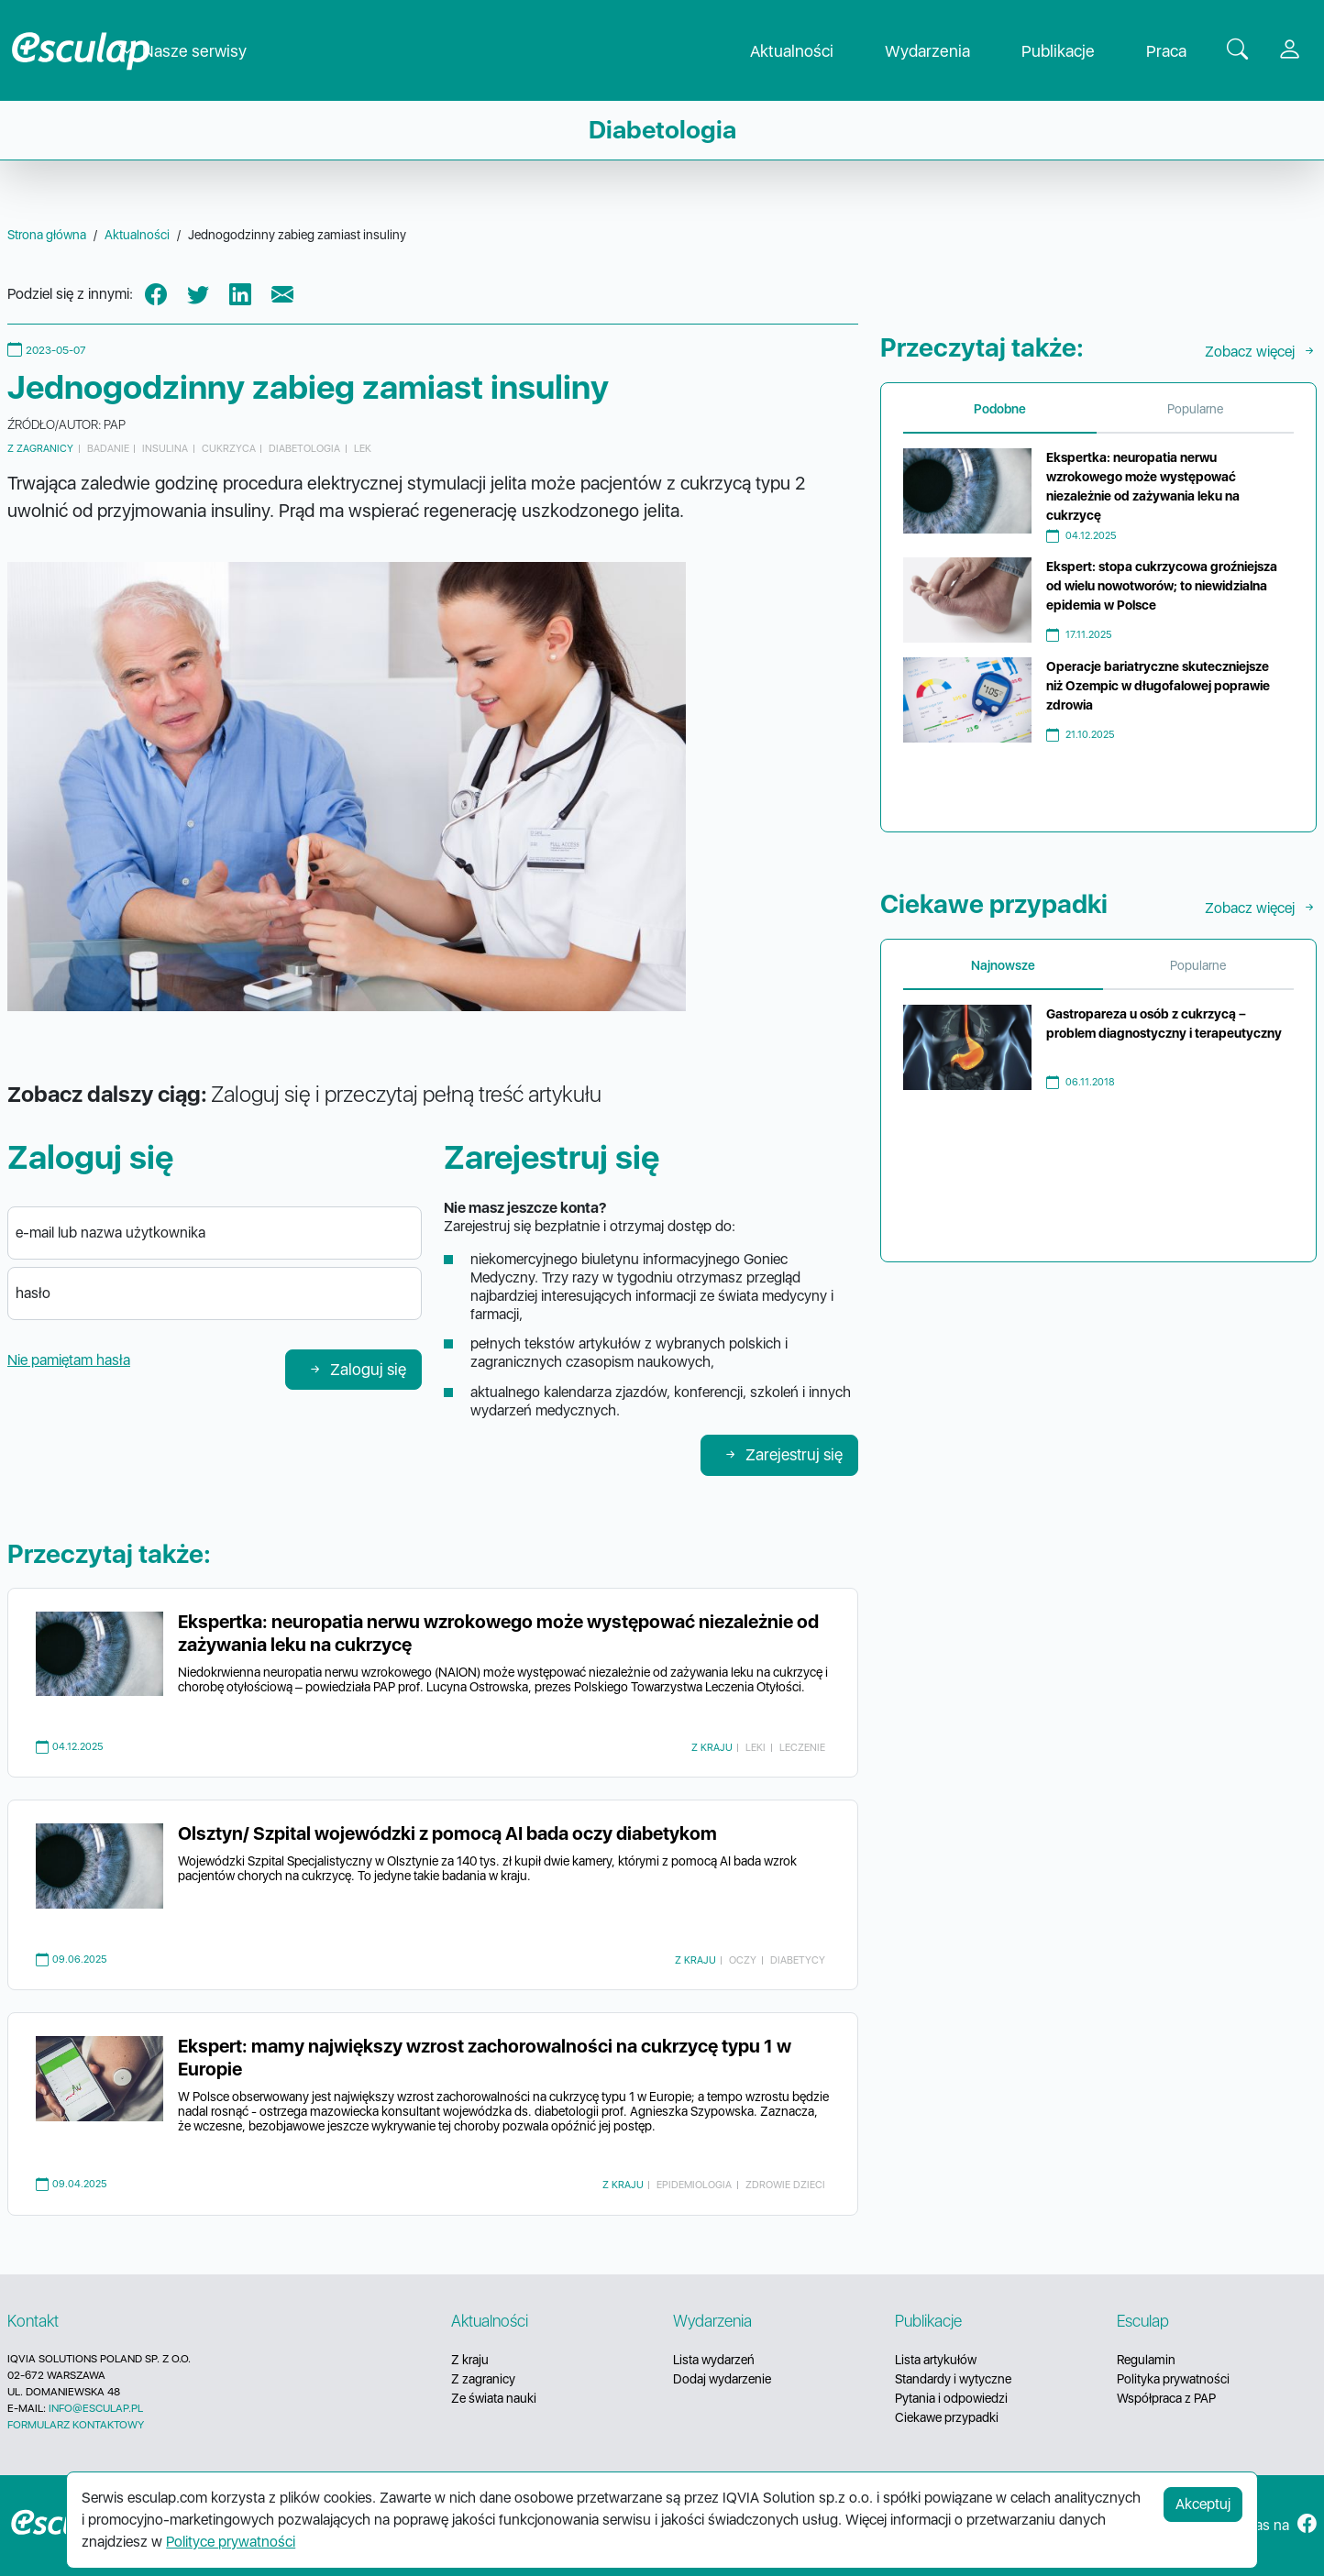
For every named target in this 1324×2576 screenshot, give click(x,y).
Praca (1181, 51)
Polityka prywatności (1173, 2379)
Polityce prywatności (230, 2541)
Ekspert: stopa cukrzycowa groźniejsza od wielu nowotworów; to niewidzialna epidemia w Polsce (1161, 585)
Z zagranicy (40, 448)
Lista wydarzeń (714, 2359)
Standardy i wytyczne (953, 2379)
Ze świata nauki (493, 2398)
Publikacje (1072, 51)
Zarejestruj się (783, 1454)
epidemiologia (694, 2184)
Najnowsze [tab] (1003, 965)
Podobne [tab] (1000, 409)
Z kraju (712, 1747)
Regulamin (1146, 2359)
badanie (108, 448)
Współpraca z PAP (1166, 2398)
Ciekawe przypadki (947, 2417)
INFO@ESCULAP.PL (96, 2408)
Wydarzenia (942, 51)
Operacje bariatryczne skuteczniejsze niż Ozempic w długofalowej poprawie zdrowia (1158, 685)
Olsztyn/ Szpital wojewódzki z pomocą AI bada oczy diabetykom (447, 1833)
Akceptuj (1202, 2504)
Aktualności (806, 51)
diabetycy (797, 1960)
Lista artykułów (935, 2359)
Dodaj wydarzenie (722, 2379)
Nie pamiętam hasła (68, 1360)
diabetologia (304, 448)
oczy (742, 1960)
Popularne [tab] (1195, 409)
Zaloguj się (356, 1369)
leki (755, 1747)
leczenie (802, 1747)
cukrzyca (229, 448)
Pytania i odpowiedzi (951, 2398)
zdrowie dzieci (785, 2184)
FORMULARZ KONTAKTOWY (75, 2424)
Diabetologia (662, 130)
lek (362, 448)
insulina (165, 448)
